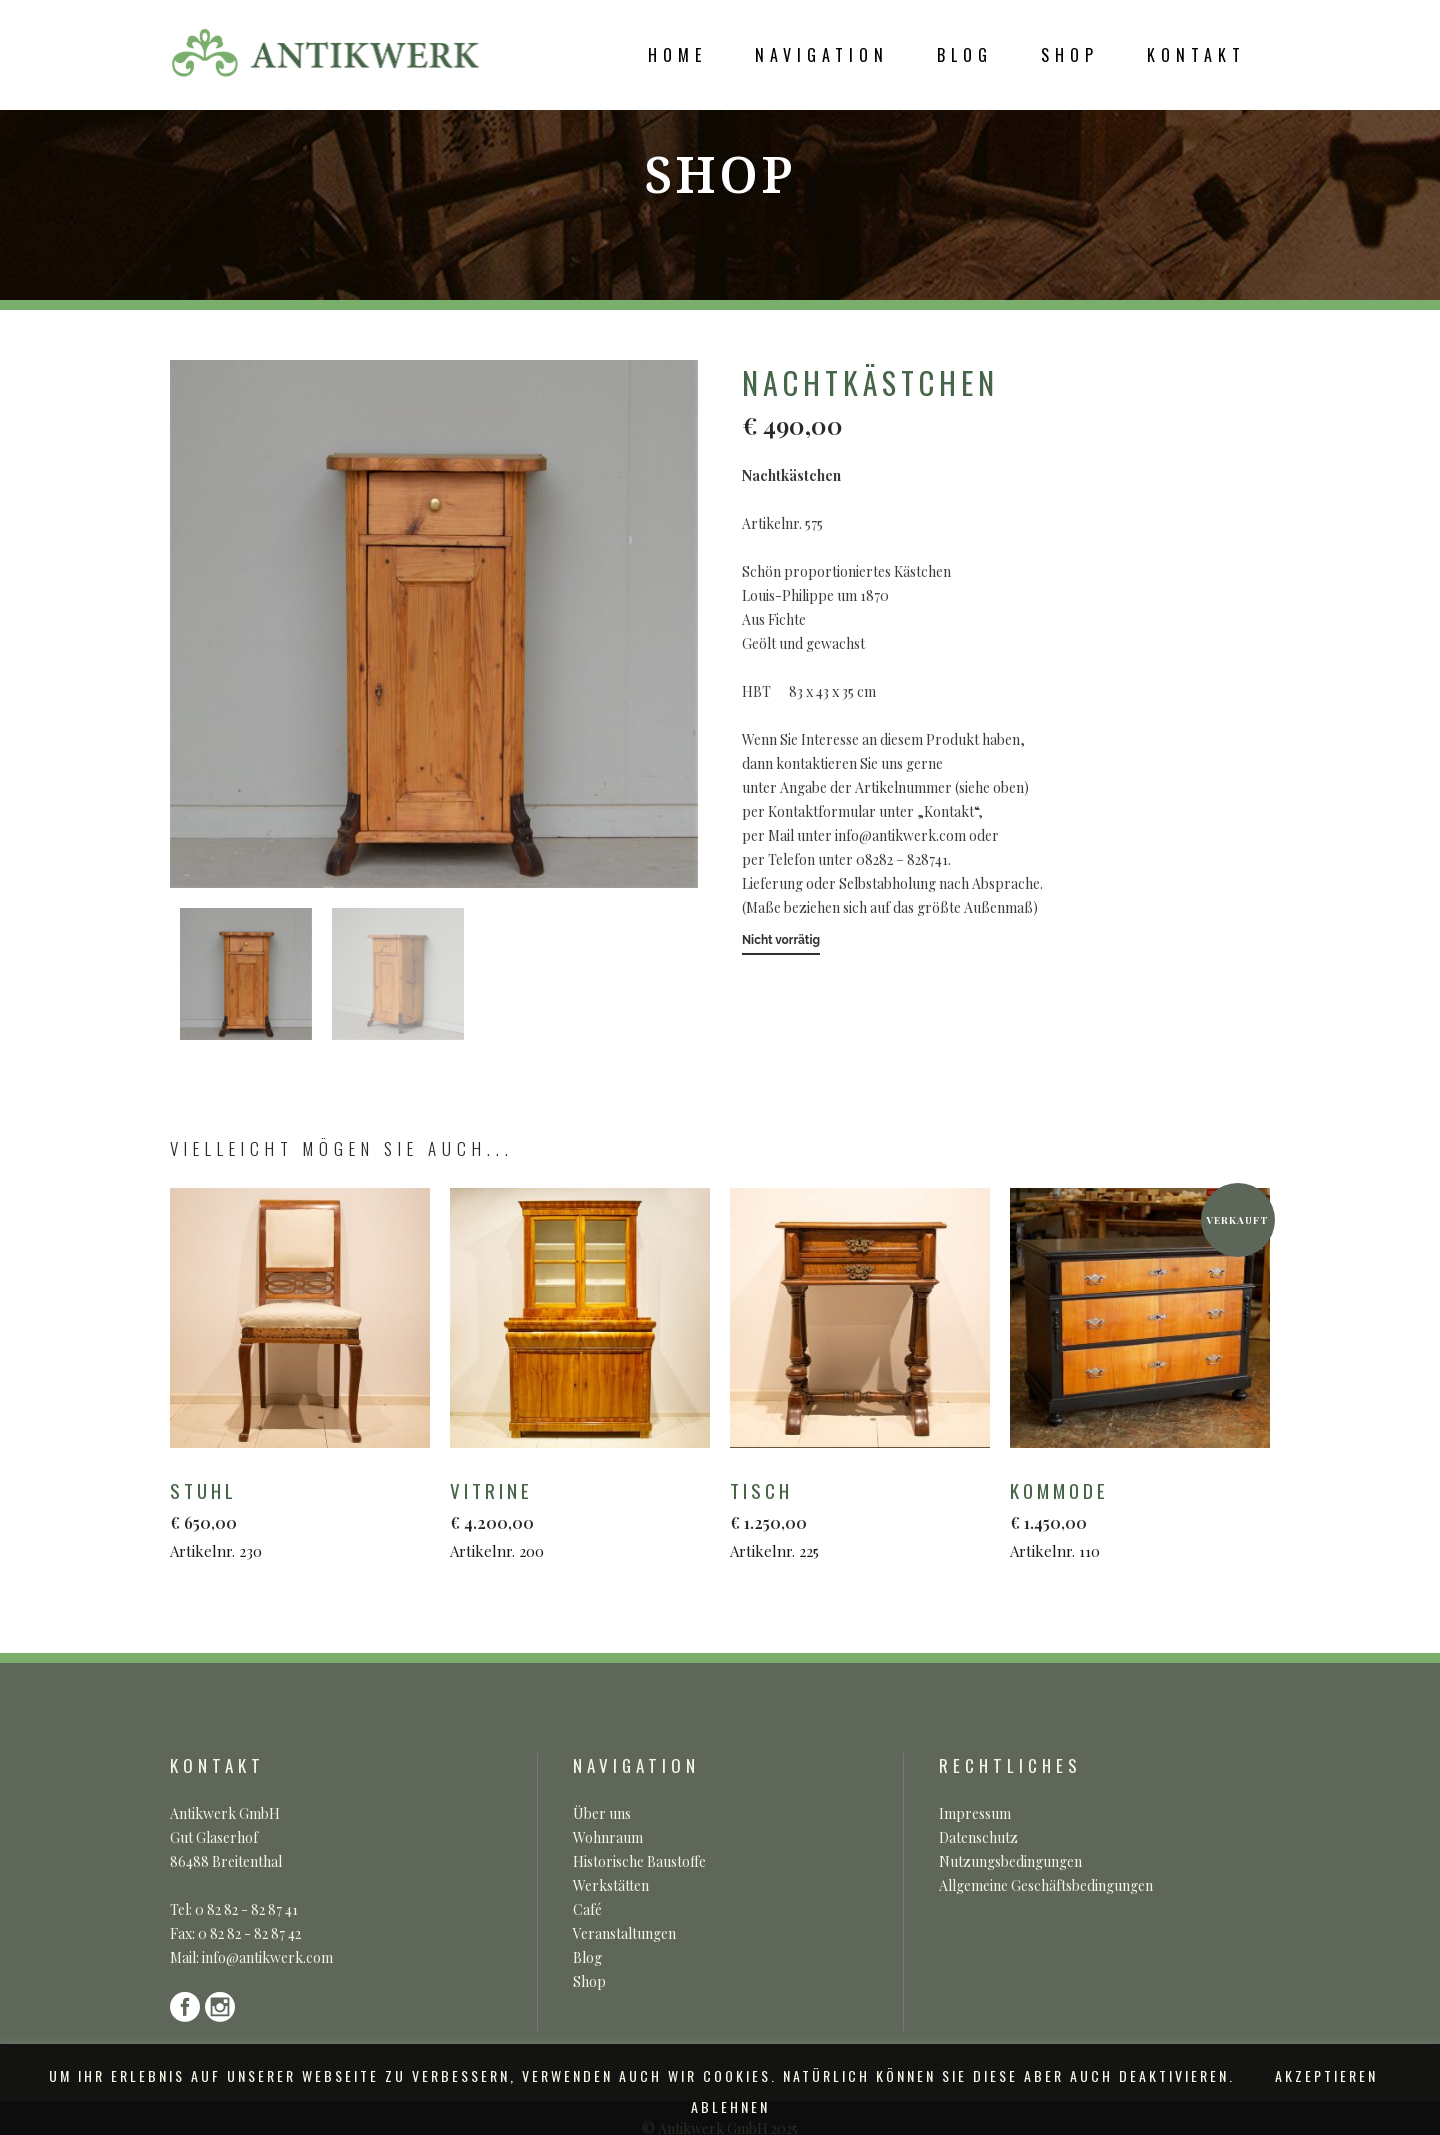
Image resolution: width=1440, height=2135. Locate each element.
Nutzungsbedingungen (1010, 1861)
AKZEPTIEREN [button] (1326, 2075)
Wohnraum (608, 1837)
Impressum (975, 1813)
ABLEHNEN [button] (730, 2106)
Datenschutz (978, 1837)
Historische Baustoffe (639, 1861)
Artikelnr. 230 (292, 1518)
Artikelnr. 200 (572, 1518)
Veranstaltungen (624, 1933)
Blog (587, 1957)
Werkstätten (611, 1885)
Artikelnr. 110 (1132, 1518)
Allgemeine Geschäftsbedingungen (1046, 1885)
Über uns (602, 1813)
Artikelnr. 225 (852, 1518)
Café (587, 1909)
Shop (589, 1981)
